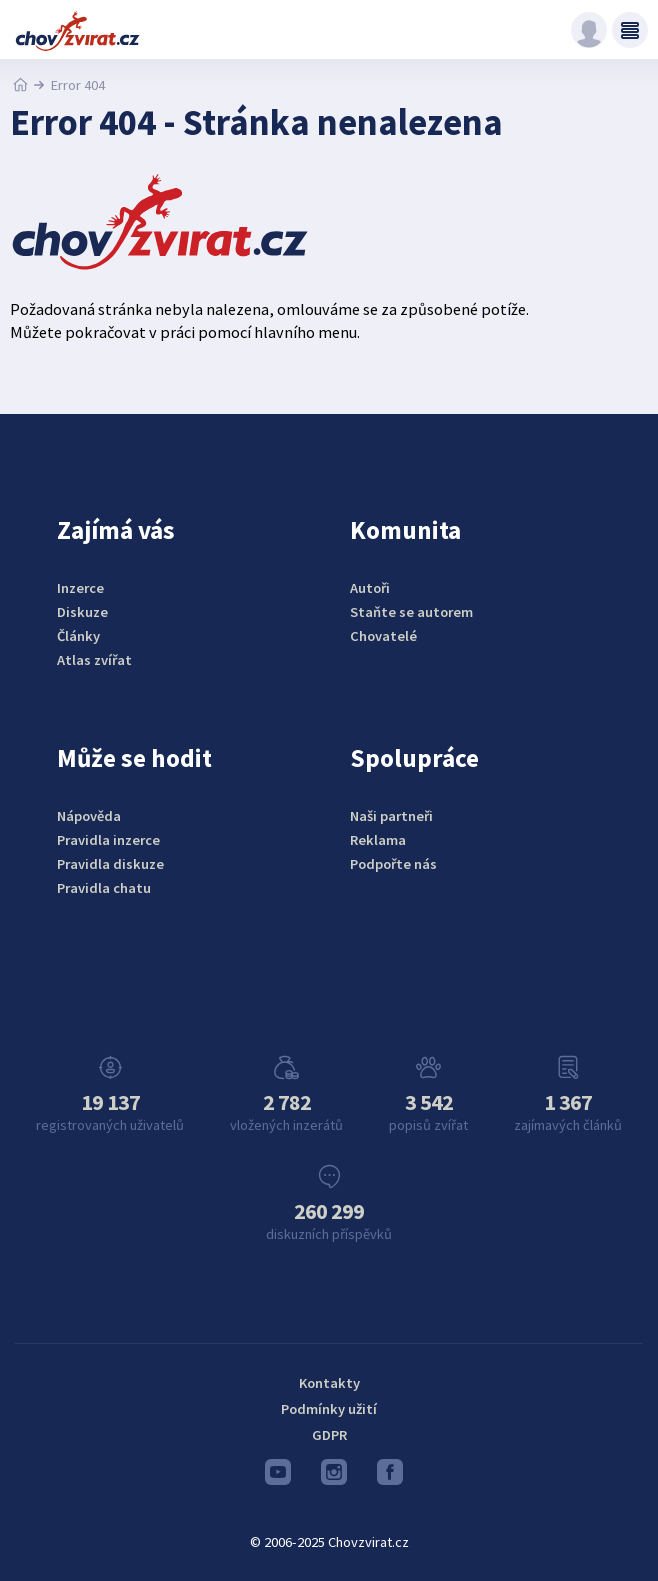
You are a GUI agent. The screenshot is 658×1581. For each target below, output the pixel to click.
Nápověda (89, 816)
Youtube (278, 1477)
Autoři (370, 588)
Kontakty (329, 1383)
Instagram (334, 1477)
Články (78, 636)
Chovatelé (383, 636)
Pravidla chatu (104, 888)
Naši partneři (391, 816)
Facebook (390, 1477)
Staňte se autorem (411, 612)
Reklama (378, 840)
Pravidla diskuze (110, 864)
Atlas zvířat (94, 660)
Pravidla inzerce (108, 840)
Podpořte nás (393, 864)
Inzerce (80, 588)
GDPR (329, 1435)
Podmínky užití (329, 1409)
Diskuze (82, 612)
